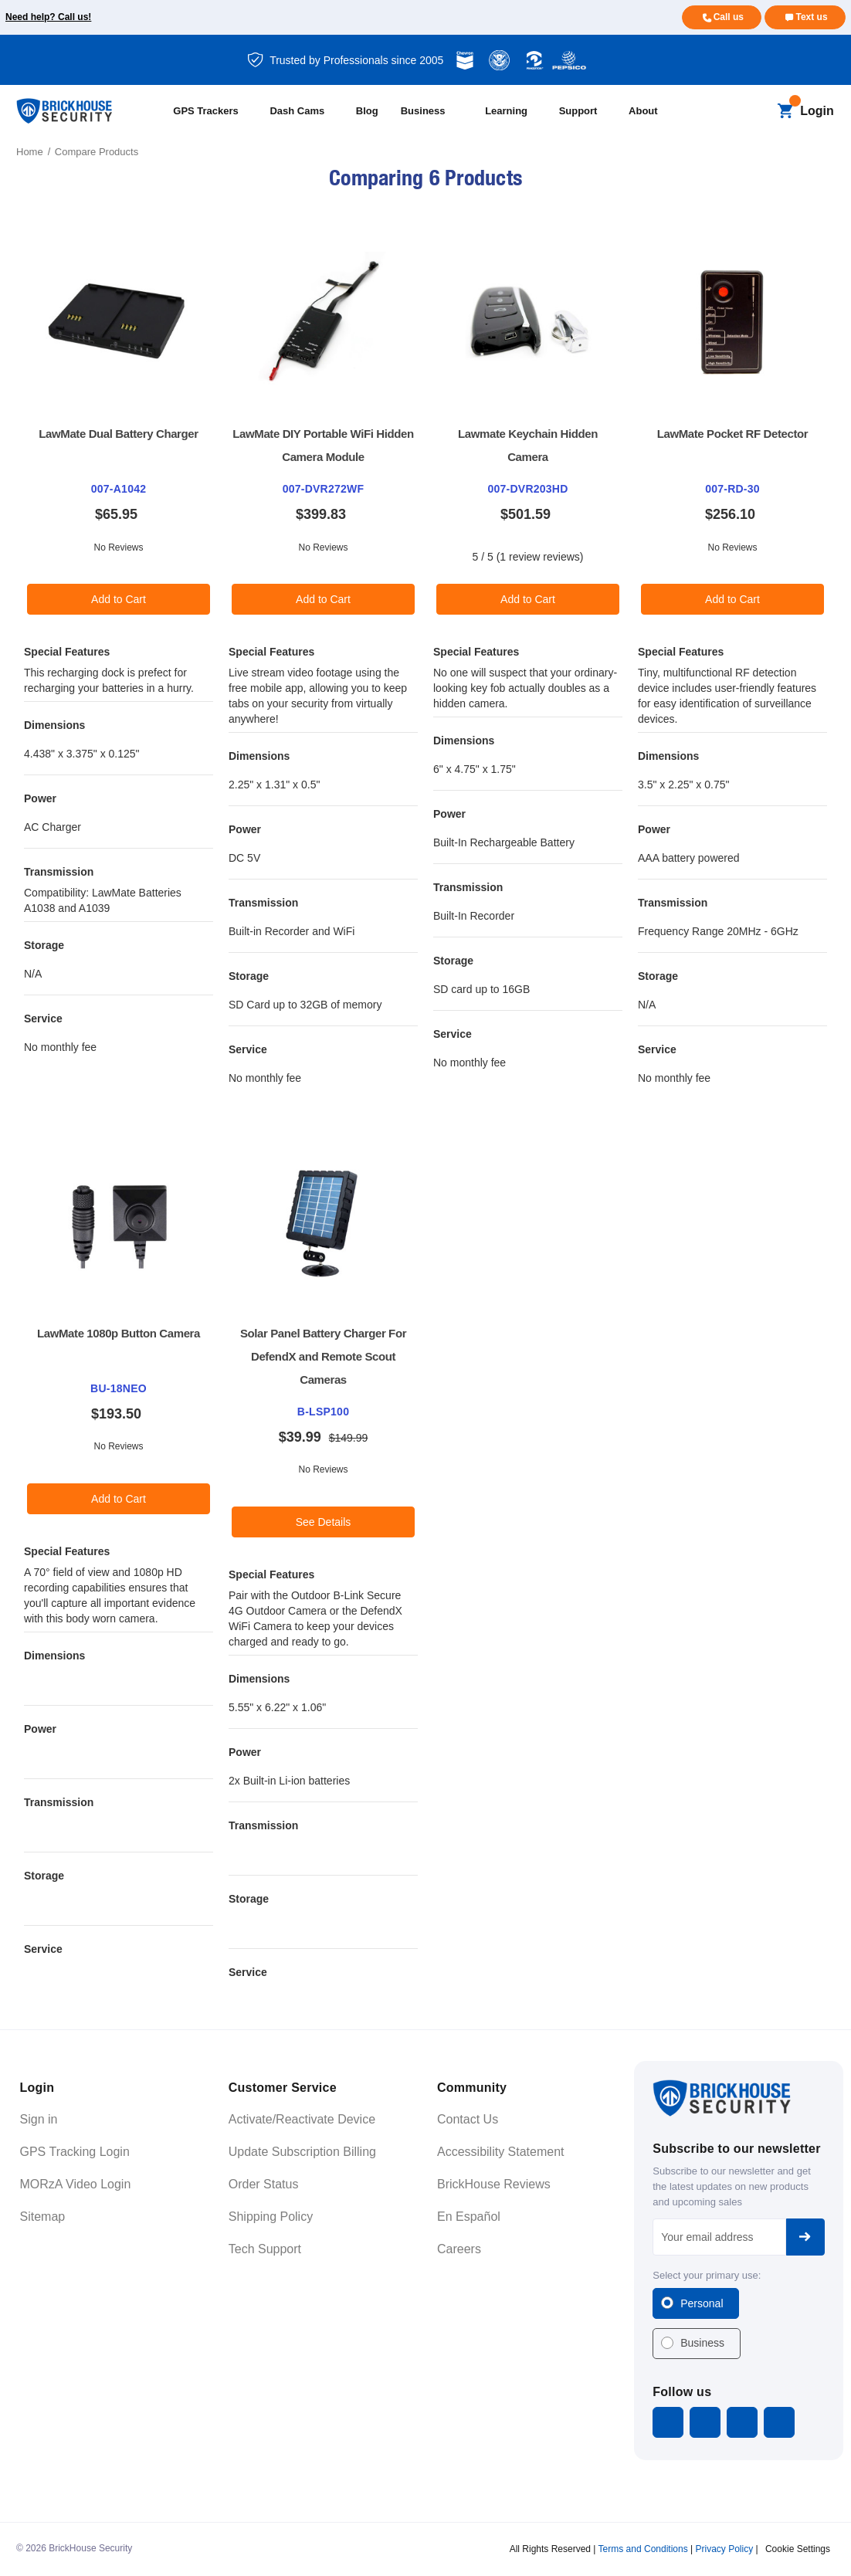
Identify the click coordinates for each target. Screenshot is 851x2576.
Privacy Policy (724, 2549)
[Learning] (515, 111)
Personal (701, 2303)
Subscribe (805, 2237)
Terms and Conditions (643, 2549)
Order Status (264, 2184)
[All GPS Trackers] (214, 111)
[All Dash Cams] (305, 111)
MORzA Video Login (75, 2184)
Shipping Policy (271, 2216)
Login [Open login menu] (817, 110)
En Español (468, 2216)
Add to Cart (118, 599)
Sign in (39, 2119)
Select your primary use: (707, 2275)
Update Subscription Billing (302, 2151)
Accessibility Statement (501, 2151)
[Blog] (371, 111)
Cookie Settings (797, 2549)
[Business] (436, 111)
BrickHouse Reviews (494, 2184)
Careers (459, 2249)
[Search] (759, 111)
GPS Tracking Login (75, 2151)
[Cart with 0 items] (785, 111)
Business (702, 2343)
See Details (323, 1522)
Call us (729, 17)
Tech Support (265, 2249)
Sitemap (43, 2216)
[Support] (587, 111)
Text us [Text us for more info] (811, 17)
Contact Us (467, 2119)
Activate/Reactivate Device (302, 2119)
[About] (652, 111)
